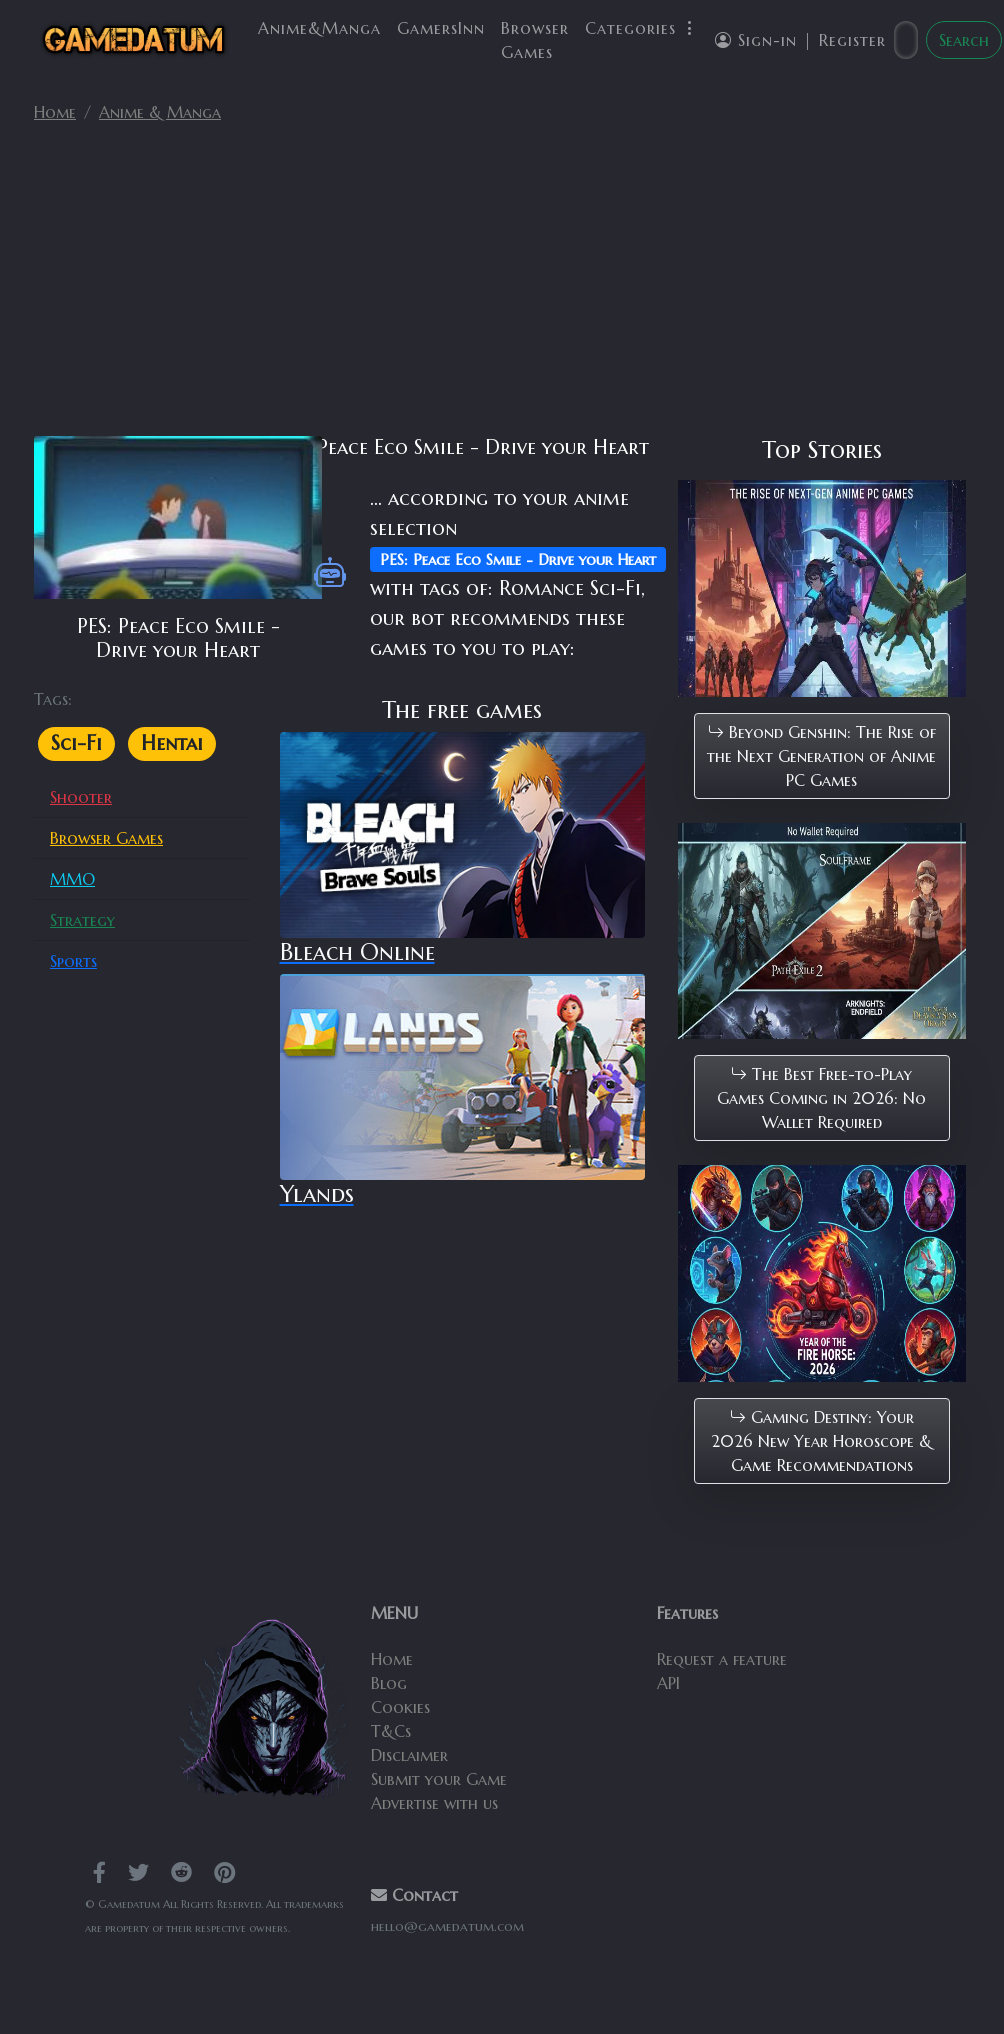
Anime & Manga (160, 112)
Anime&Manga (319, 28)
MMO (72, 879)
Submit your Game (439, 1779)
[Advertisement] (502, 288)
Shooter (81, 797)
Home (55, 112)
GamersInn (441, 28)
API (668, 1683)
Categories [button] (642, 28)
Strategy (82, 920)
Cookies (400, 1707)
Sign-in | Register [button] (800, 40)
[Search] (906, 40)
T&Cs (391, 1731)
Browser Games (535, 40)
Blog (389, 1683)
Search (964, 40)
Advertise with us (434, 1803)
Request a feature (722, 1659)
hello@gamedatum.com (447, 1926)
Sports (73, 961)
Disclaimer (409, 1755)
